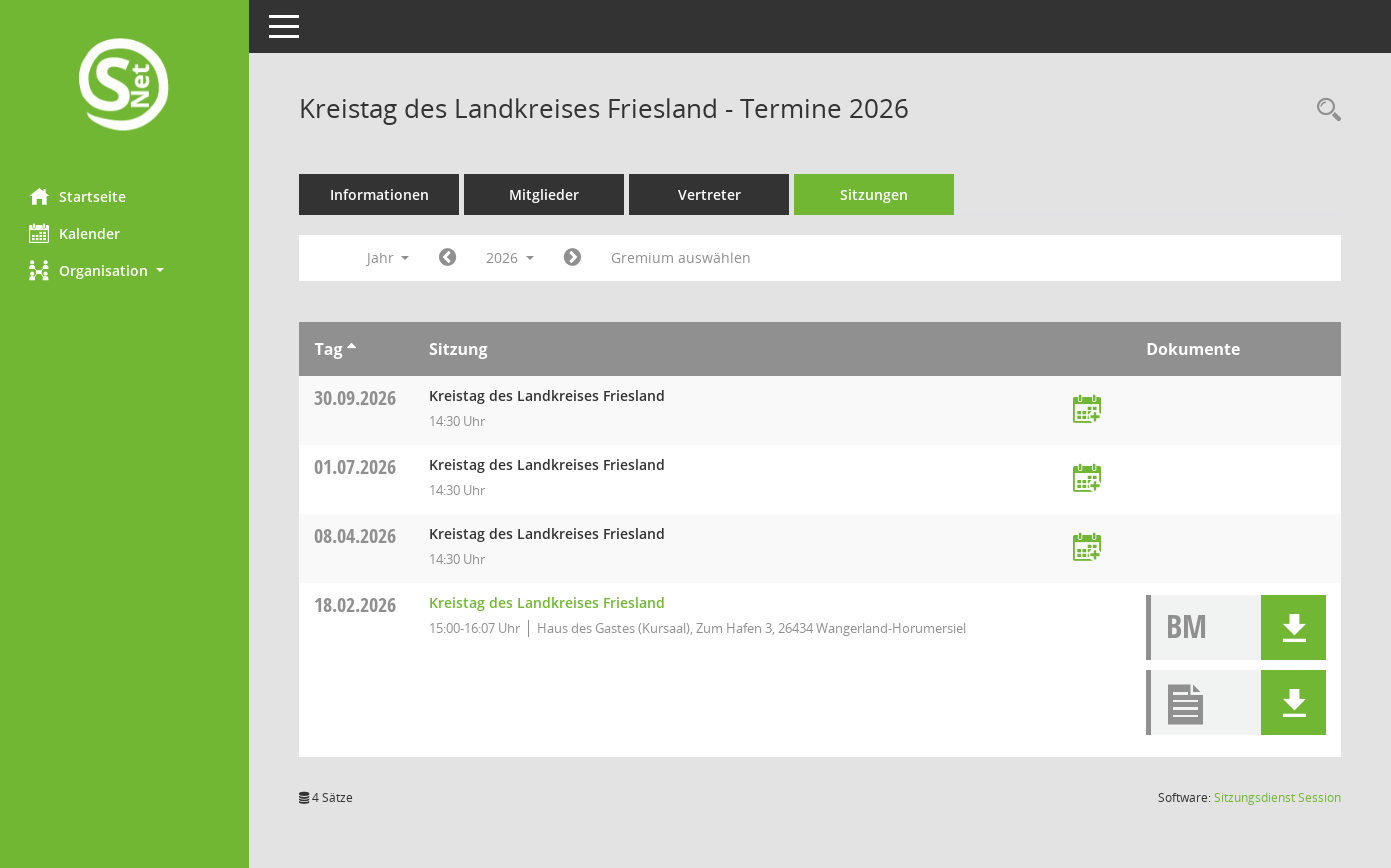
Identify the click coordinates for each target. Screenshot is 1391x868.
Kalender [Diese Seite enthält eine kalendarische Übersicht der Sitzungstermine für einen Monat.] (75, 233)
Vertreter (710, 194)
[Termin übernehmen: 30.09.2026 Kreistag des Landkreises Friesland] (1087, 410)
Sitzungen (875, 194)
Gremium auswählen (682, 257)
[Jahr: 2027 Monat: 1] (573, 258)
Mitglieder (545, 194)
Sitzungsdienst (1277, 797)
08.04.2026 (356, 535)
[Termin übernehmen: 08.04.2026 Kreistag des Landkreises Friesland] (1087, 548)
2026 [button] (511, 257)
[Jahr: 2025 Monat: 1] (448, 258)
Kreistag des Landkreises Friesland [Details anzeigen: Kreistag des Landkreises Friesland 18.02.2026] (548, 602)
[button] (125, 270)
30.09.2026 (356, 397)
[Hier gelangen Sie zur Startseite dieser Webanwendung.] (125, 86)
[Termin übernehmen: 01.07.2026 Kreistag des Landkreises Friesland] (1087, 479)
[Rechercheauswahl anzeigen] (1324, 110)
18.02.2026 (356, 604)
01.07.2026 (356, 466)
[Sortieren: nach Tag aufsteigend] (351, 349)
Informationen (380, 194)
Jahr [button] (388, 257)
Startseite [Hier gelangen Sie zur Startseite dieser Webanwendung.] (78, 196)
